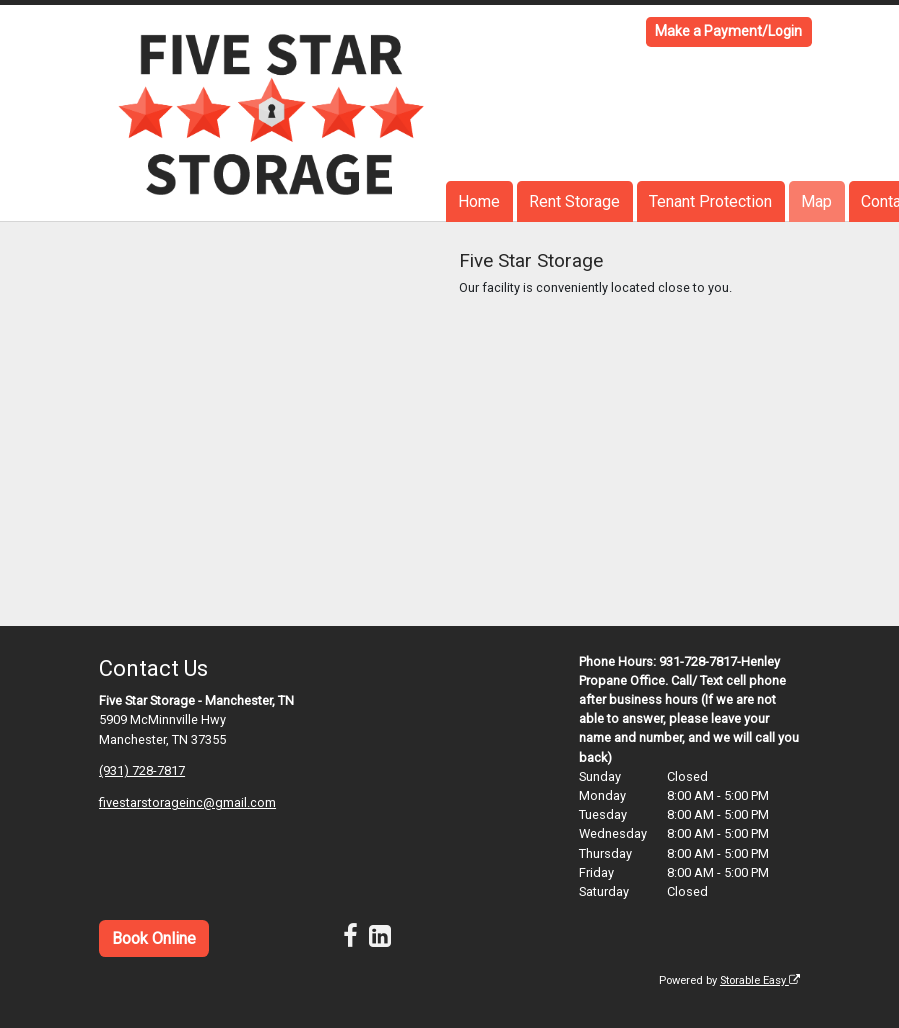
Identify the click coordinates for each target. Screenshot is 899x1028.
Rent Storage (574, 201)
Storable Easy (760, 980)
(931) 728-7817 (142, 770)
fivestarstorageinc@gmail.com (187, 802)
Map (816, 201)
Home (479, 201)
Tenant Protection (710, 201)
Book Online (154, 938)
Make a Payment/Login (728, 31)
